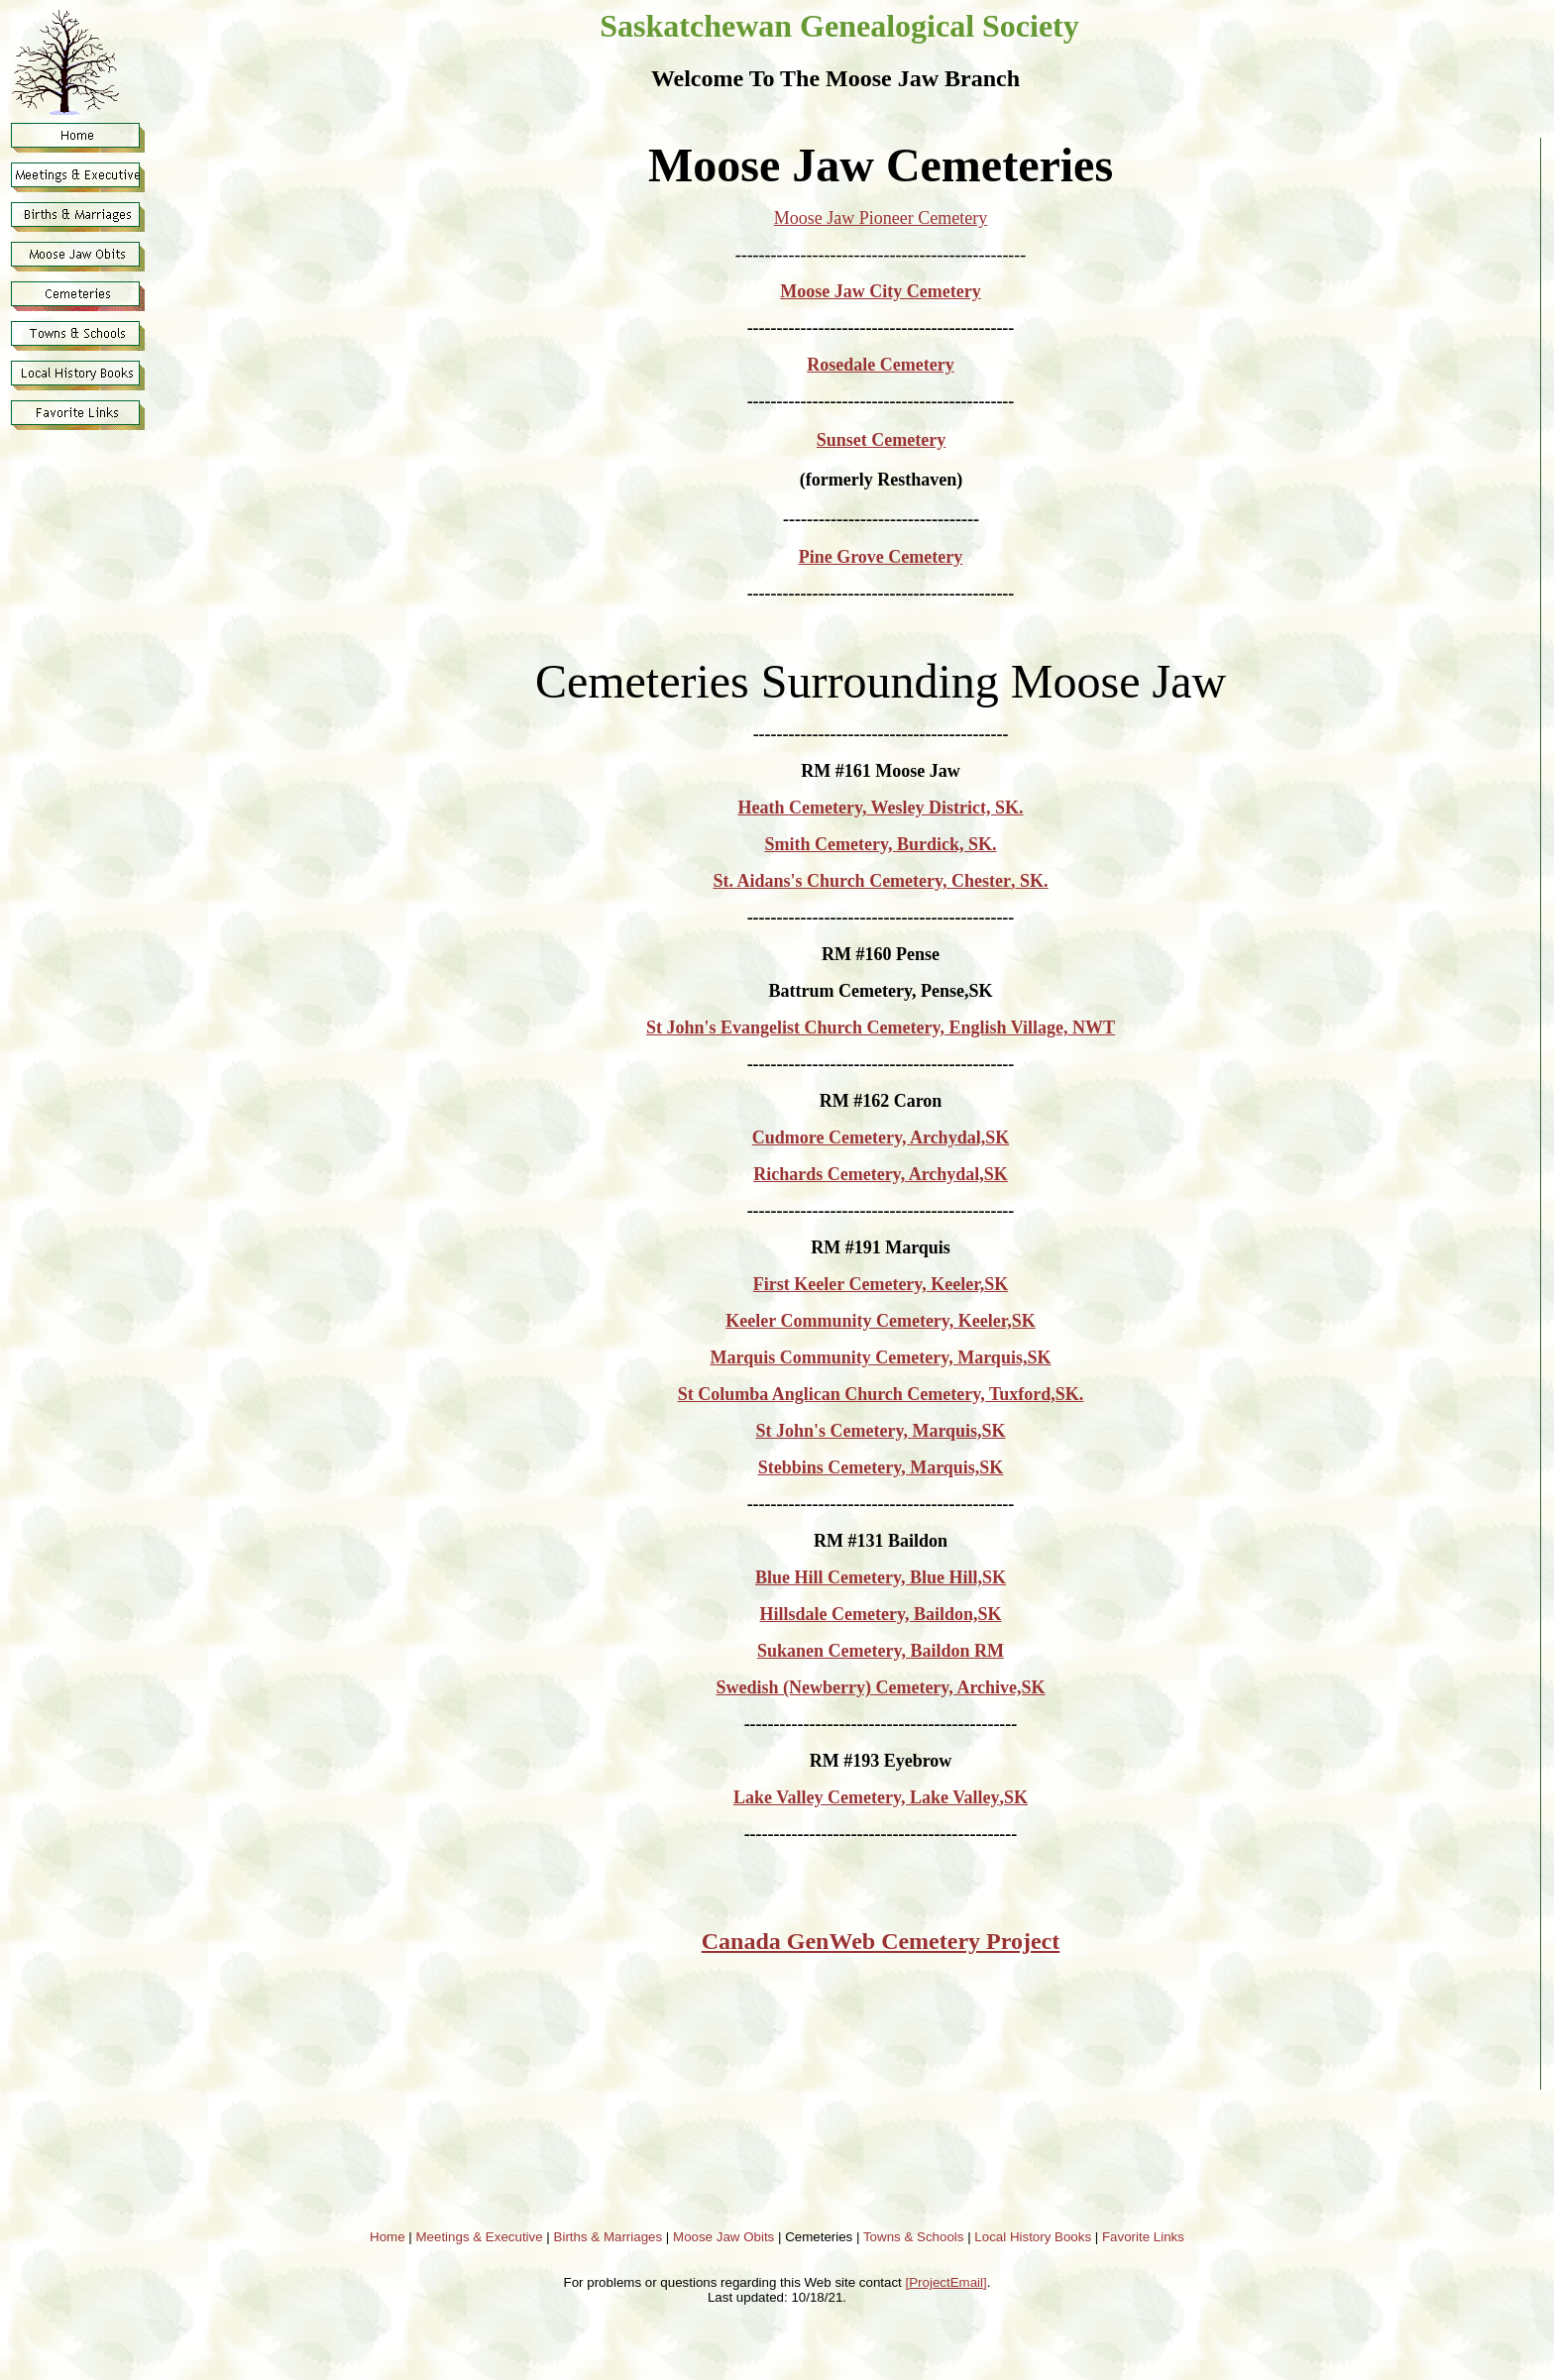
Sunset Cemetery (881, 440)
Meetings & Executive (478, 2236)
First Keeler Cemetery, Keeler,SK (880, 1284)
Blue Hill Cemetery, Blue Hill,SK (880, 1577)
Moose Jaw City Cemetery (880, 291)
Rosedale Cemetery (880, 365)
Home (387, 2236)
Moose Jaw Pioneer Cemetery (880, 218)
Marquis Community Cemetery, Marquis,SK (881, 1357)
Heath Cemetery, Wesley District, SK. (880, 807)
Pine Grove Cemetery (881, 557)
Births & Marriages (608, 2236)
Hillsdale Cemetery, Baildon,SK (880, 1614)
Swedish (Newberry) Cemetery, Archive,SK (880, 1687)
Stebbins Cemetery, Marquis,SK (881, 1467)
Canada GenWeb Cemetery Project (880, 1941)
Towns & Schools (913, 2236)
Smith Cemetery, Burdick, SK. (881, 844)
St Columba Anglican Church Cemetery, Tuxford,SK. (881, 1394)
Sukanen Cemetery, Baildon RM (880, 1651)
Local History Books (1032, 2236)
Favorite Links (1143, 2236)
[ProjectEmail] (946, 2282)
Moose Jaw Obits (723, 2236)
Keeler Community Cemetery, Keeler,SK (880, 1321)
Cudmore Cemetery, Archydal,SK (880, 1137)
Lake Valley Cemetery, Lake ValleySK (880, 1797)
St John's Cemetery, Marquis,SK (880, 1431)
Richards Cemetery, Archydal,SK (880, 1174)
